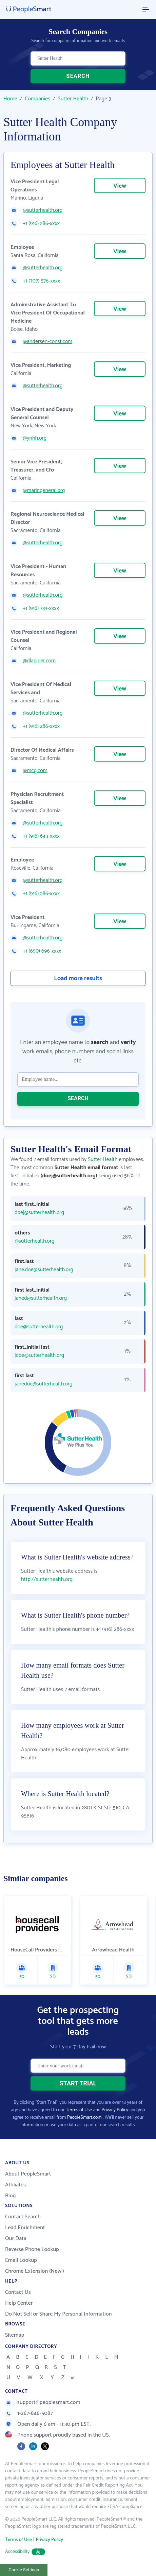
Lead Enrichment (25, 2227)
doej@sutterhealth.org (39, 1213)
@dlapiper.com (39, 661)
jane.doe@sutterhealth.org (44, 1270)
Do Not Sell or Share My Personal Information (58, 2314)
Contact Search (23, 2216)
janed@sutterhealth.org (41, 1298)
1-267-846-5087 (29, 2413)
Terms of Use (79, 2110)
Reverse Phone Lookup (32, 2249)
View (119, 186)
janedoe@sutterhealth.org (43, 1384)
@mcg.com (35, 771)
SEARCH (78, 76)
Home (10, 98)
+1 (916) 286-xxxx (41, 224)
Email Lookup (21, 2260)
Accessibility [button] (25, 2552)
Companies (37, 98)
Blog (10, 2195)
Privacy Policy (115, 2110)
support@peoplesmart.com (42, 2402)
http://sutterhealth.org (47, 1579)
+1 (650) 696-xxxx (42, 951)
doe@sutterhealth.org (39, 1327)
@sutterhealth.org (42, 210)
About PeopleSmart (28, 2174)
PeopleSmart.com (84, 2117)
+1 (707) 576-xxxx (41, 281)
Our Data (15, 2238)
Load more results (78, 978)
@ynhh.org (34, 438)
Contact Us (18, 2292)
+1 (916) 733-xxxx (41, 608)
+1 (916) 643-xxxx (41, 836)
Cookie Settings (24, 2569)
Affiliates (15, 2184)
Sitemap (14, 2335)
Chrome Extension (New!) (34, 2271)
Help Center (19, 2303)
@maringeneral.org (44, 491)
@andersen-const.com (47, 342)
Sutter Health (73, 98)
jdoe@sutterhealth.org (39, 1355)
